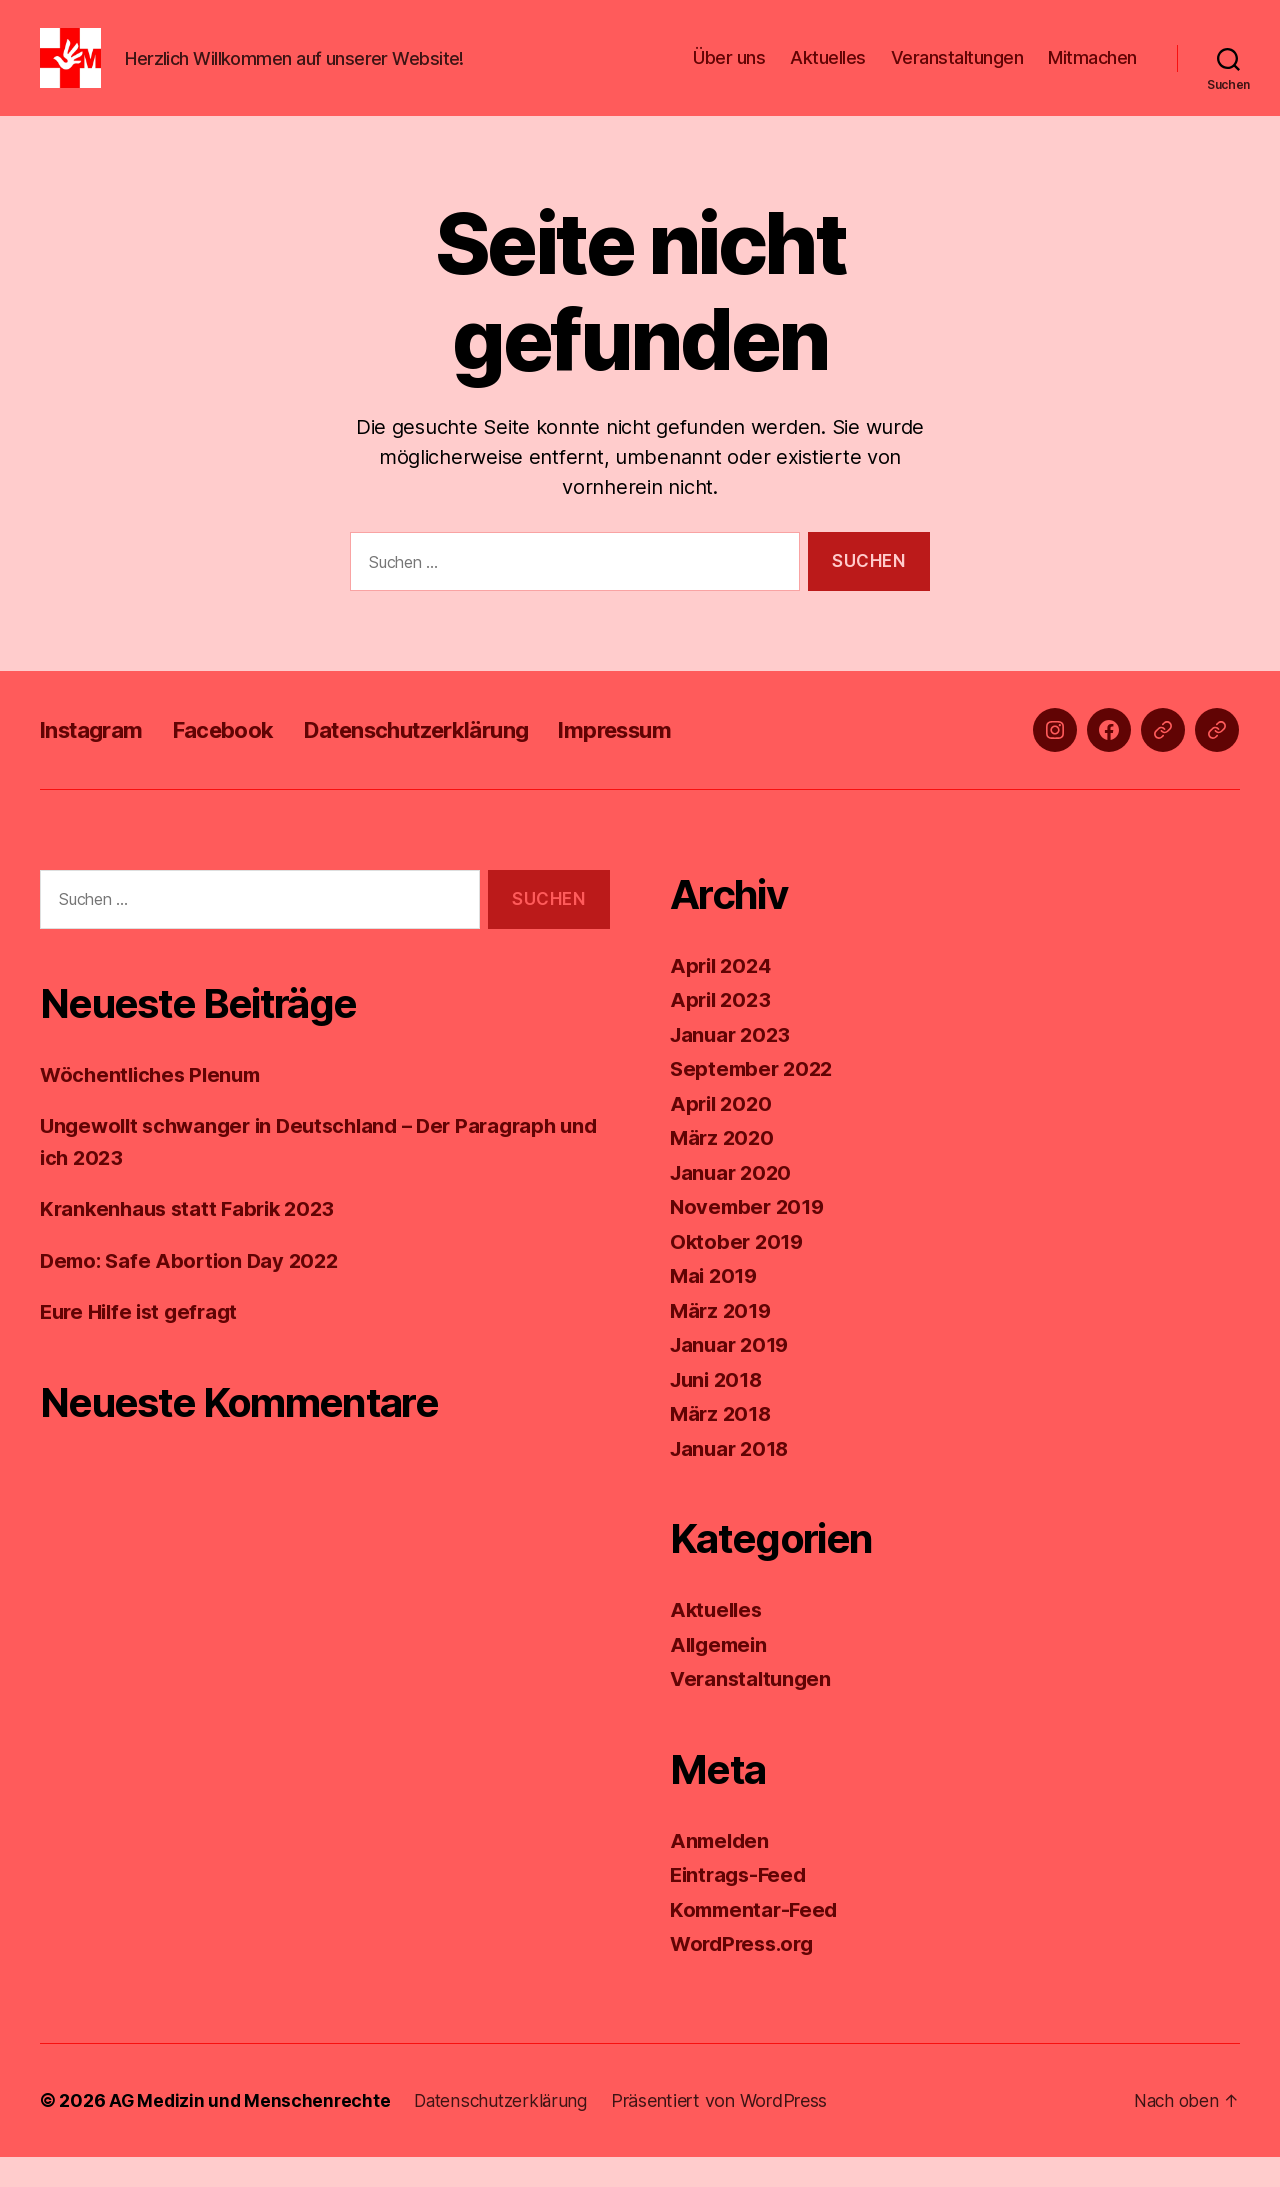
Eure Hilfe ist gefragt (144, 1341)
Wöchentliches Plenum (155, 1104)
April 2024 (723, 995)
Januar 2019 (732, 1374)
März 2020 (724, 1167)
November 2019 (750, 1236)
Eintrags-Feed (741, 1904)
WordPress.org (746, 1973)
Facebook (239, 759)
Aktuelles (828, 72)
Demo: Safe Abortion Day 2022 (194, 1290)
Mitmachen (1092, 72)
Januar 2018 (732, 1478)
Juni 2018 (719, 1409)
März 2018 (723, 1443)
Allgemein (721, 1674)
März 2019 (723, 1340)
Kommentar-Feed (757, 1939)
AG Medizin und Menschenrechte (251, 2130)
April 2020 (723, 1133)
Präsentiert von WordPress (729, 2130)
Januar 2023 (733, 1064)
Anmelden (721, 1870)
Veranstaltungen (957, 72)
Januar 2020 (733, 1202)
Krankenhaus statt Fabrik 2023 (193, 1238)
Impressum (666, 759)
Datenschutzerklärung (450, 759)
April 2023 (722, 1029)
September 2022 (754, 1098)
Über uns (729, 72)
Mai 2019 (716, 1305)
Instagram (96, 759)
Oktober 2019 (739, 1271)
